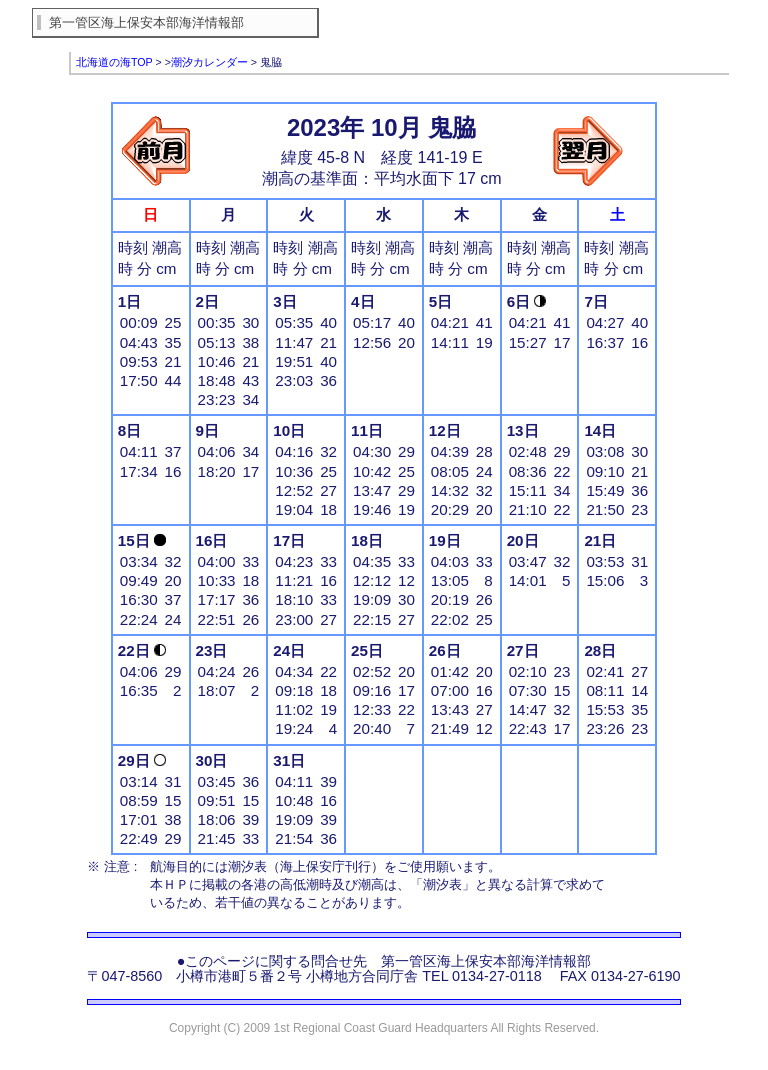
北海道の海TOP (114, 62)
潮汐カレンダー (209, 62)
